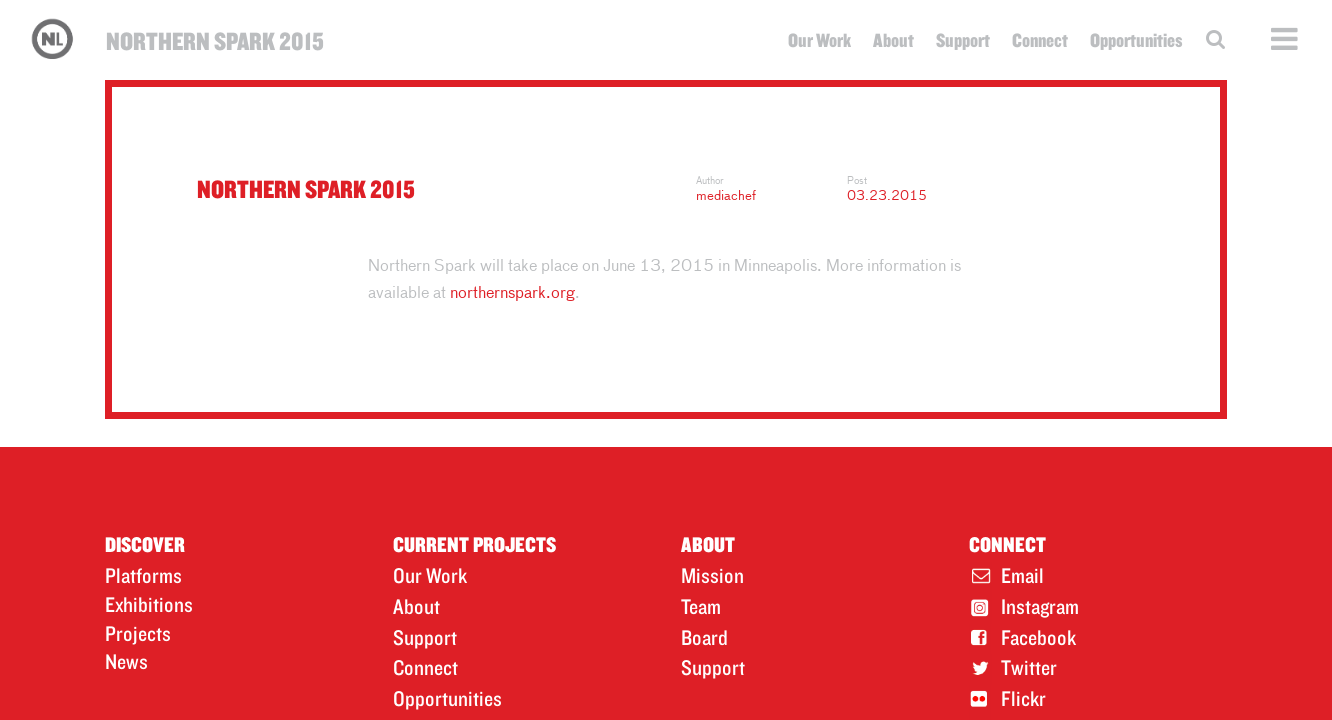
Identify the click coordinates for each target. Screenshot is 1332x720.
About (893, 40)
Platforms (143, 575)
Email (1022, 575)
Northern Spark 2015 (215, 40)
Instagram (1040, 606)
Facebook (1038, 637)
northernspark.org (512, 294)
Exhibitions (149, 604)
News (126, 661)
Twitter (1029, 667)
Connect (1040, 40)
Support (963, 40)
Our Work (819, 40)
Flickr (1023, 698)
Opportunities (1136, 40)
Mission (712, 575)
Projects (138, 633)
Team (701, 606)
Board (704, 637)
